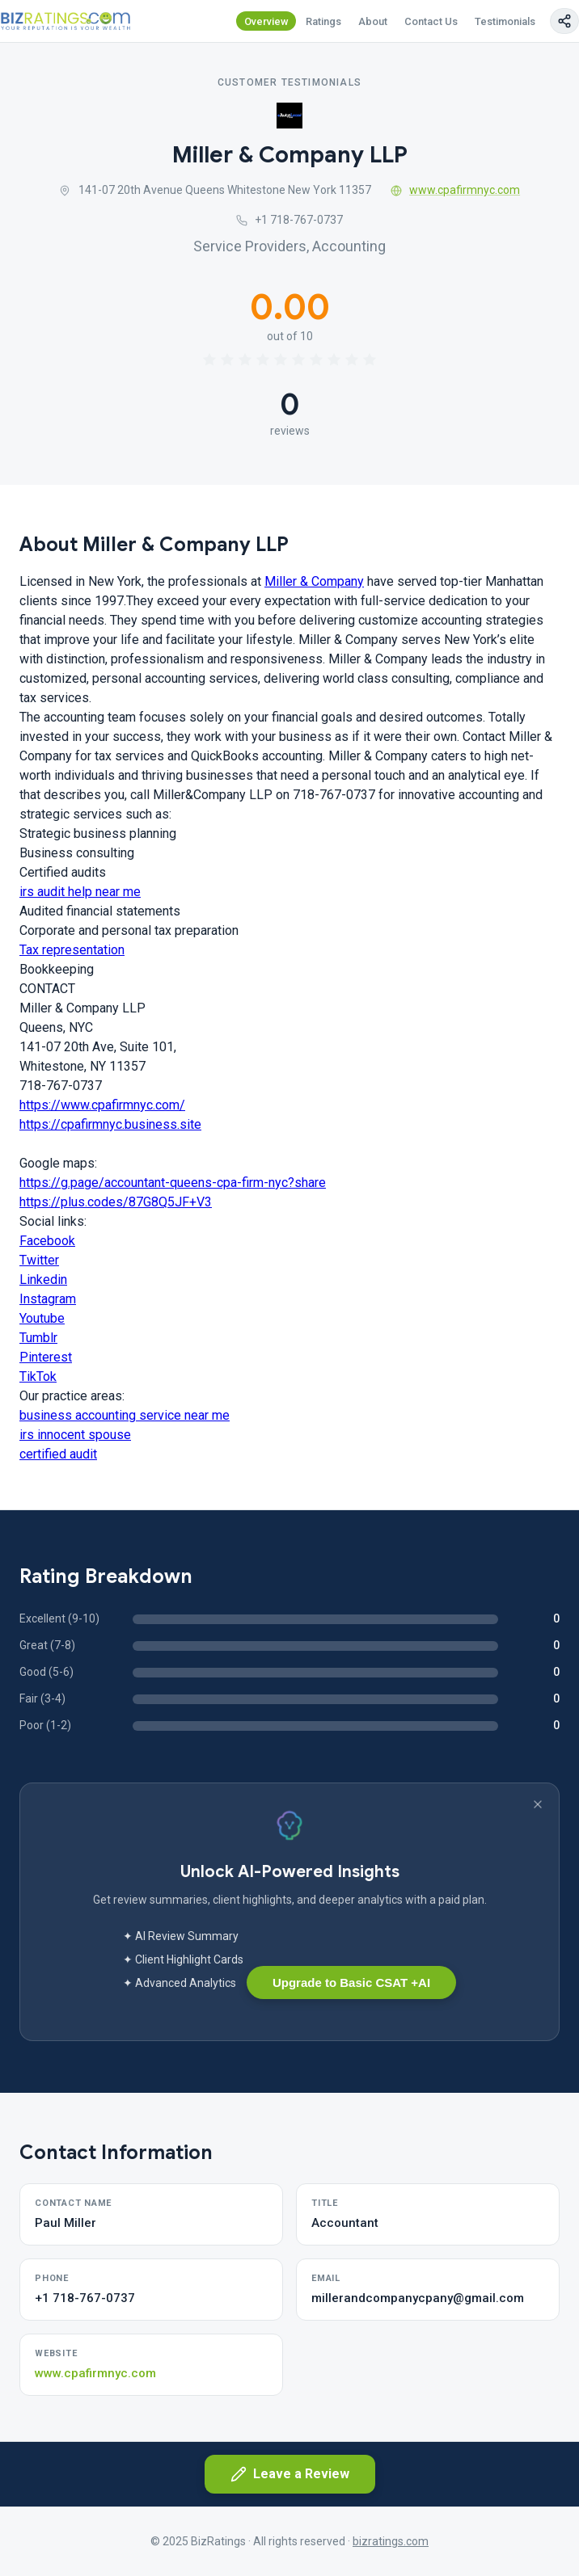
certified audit (58, 1454)
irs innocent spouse (75, 1434)
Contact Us (431, 21)
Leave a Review (289, 2474)
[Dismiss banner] (537, 1804)
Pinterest (45, 1357)
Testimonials (505, 21)
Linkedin (43, 1279)
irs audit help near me (80, 891)
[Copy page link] (564, 21)
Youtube (42, 1318)
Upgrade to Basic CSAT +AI (351, 1982)
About (372, 21)
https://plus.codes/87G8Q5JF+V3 (115, 1202)
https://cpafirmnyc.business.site (110, 1124)
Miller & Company (314, 581)
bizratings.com (391, 2541)
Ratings (323, 21)
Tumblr (38, 1337)
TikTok (38, 1376)
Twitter (39, 1260)
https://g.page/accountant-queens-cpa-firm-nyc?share (172, 1182)
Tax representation (72, 950)
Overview (266, 21)
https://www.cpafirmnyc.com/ (102, 1105)
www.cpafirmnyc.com (456, 189)
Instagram (47, 1299)
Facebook (47, 1240)
